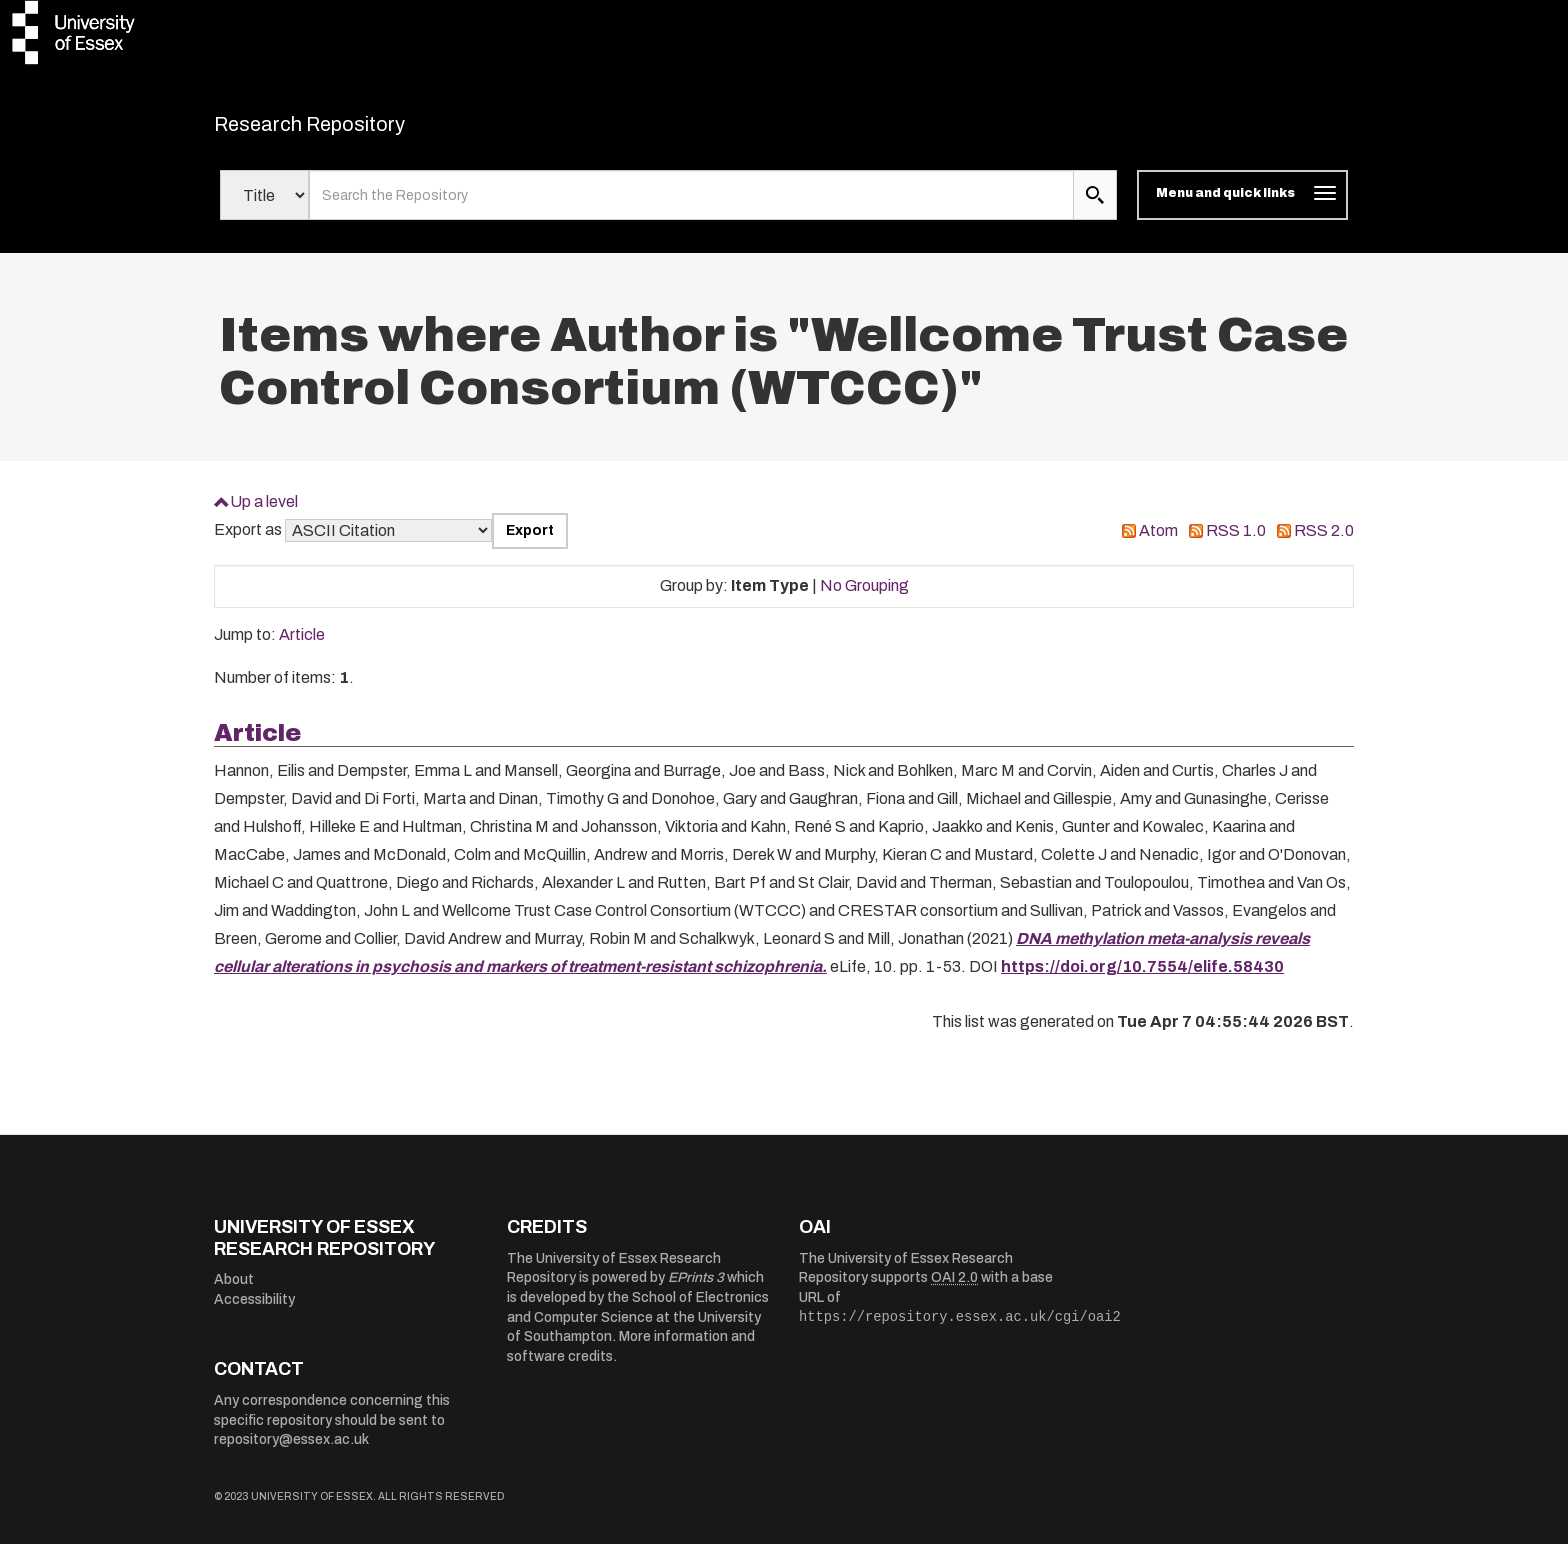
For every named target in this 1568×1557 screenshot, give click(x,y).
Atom (1158, 543)
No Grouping (864, 598)
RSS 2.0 (1324, 543)
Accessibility (254, 1312)
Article (302, 647)
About (234, 1292)
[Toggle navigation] (1242, 208)
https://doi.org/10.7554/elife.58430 (1142, 979)
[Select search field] (264, 208)
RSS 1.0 (1236, 543)
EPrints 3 (696, 1290)
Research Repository (354, 130)
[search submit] (1095, 208)
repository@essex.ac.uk (291, 1452)
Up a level (264, 513)
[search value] (691, 208)
